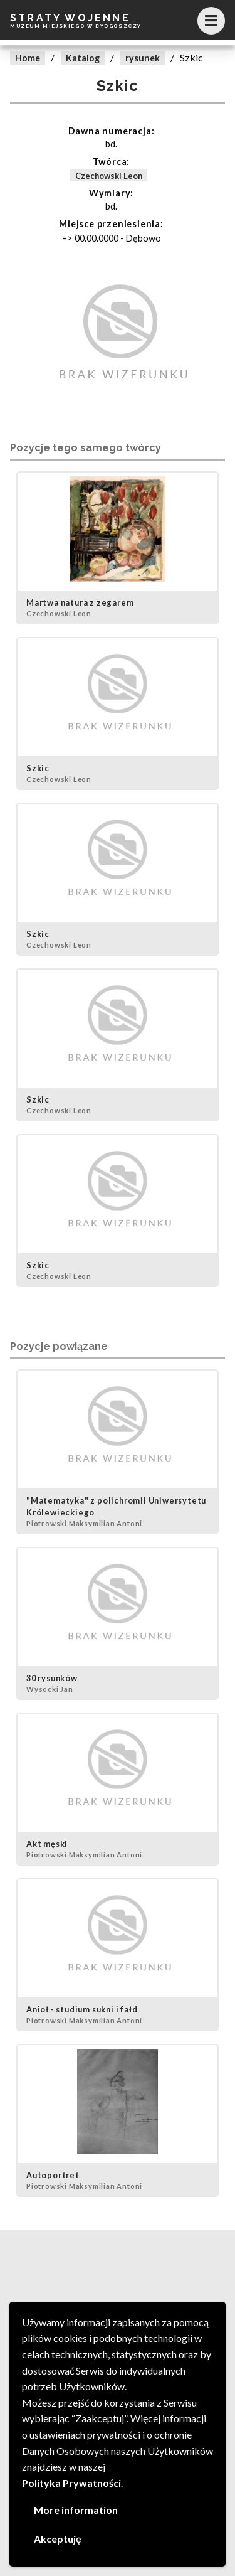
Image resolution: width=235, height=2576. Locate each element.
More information (76, 2510)
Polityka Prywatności (71, 2483)
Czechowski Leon (108, 176)
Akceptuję (57, 2539)
